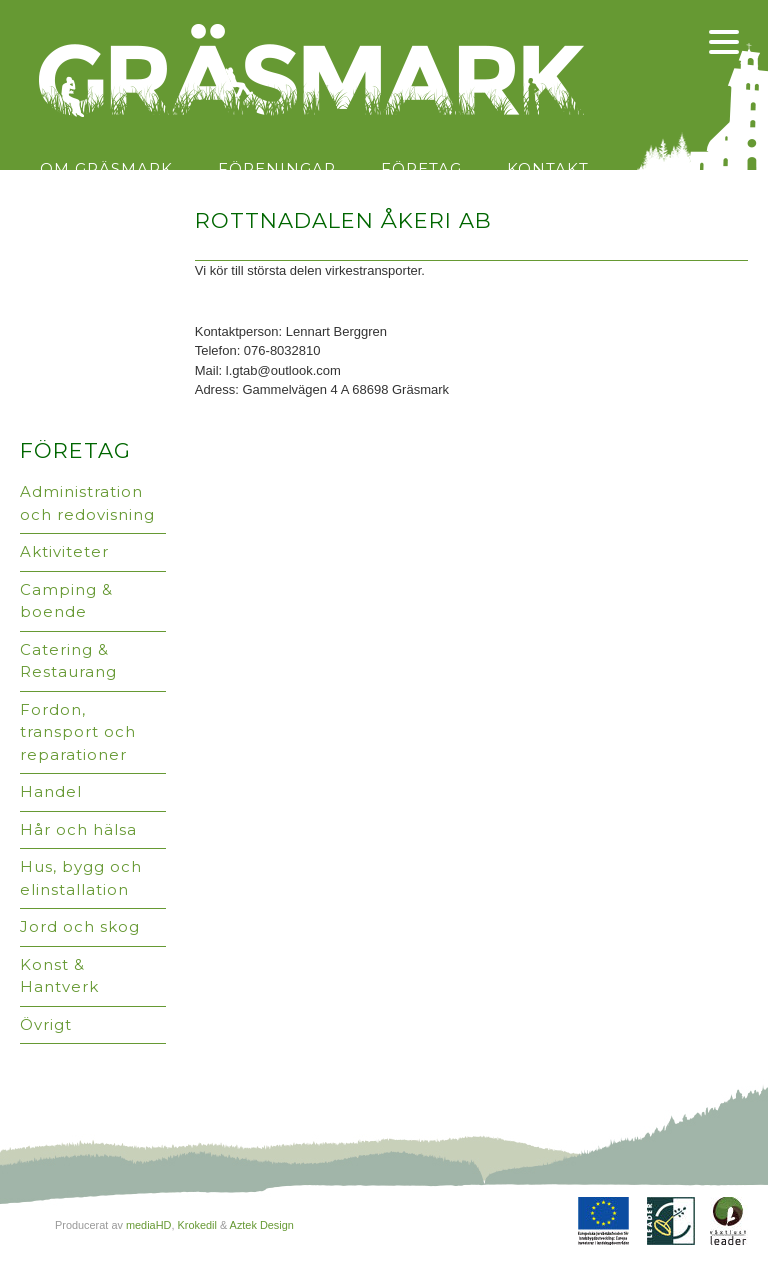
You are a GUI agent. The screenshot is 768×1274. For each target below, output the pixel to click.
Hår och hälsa (78, 829)
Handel (51, 791)
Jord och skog (80, 926)
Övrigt (46, 1024)
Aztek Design (262, 1225)
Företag (421, 168)
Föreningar (277, 168)
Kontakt (548, 168)
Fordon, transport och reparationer (78, 732)
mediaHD (148, 1225)
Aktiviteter (64, 551)
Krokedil (196, 1225)
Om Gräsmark (106, 168)
